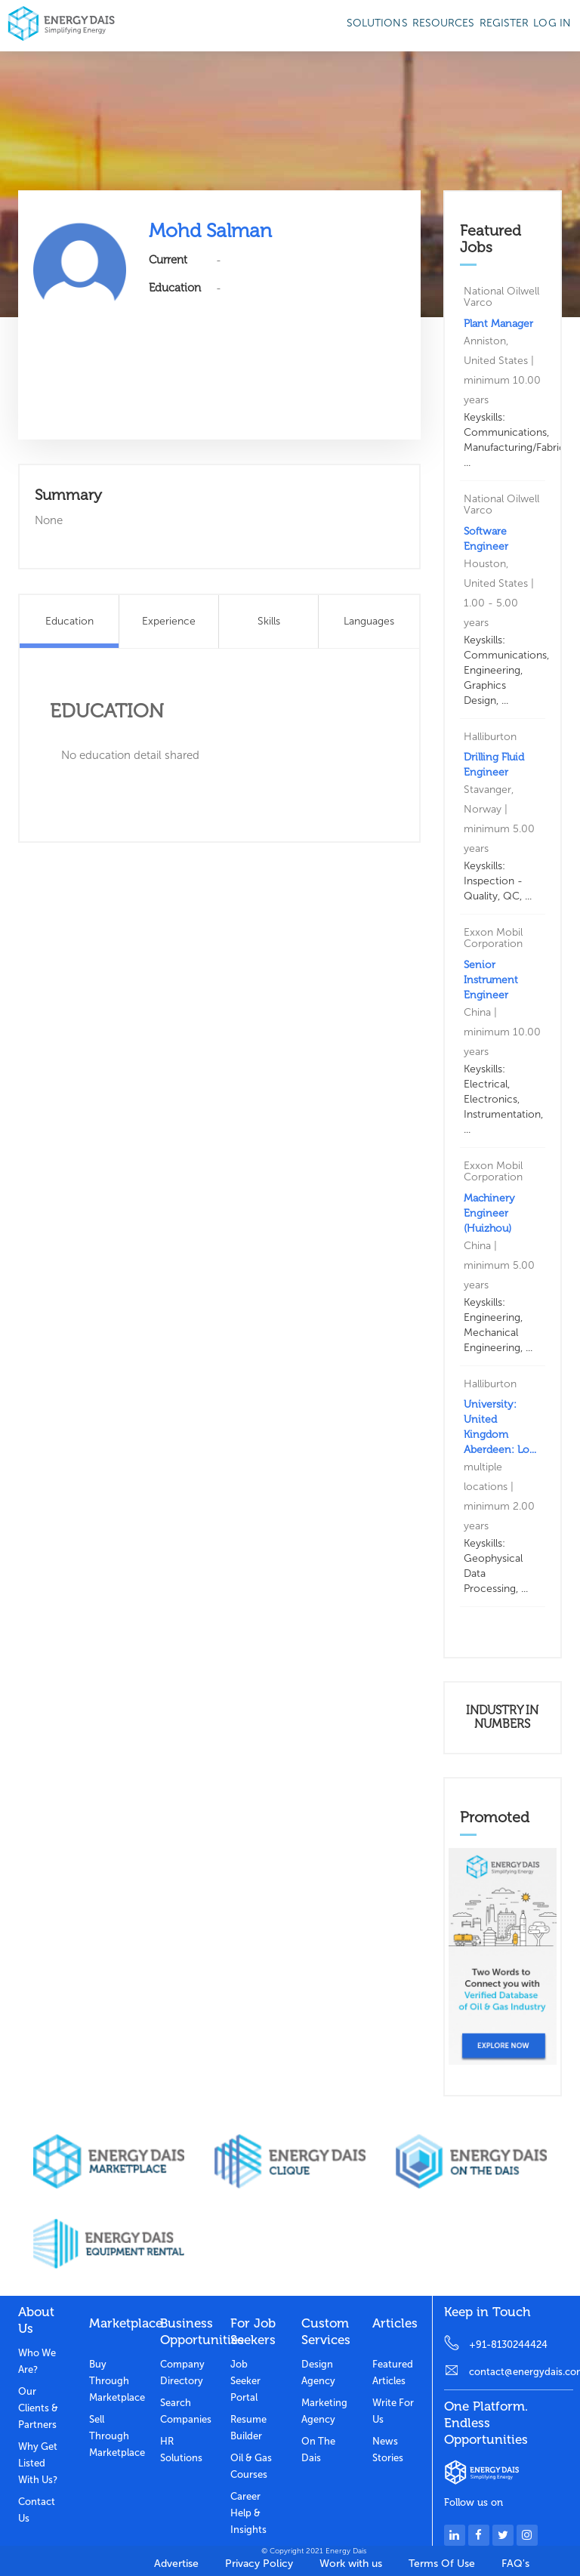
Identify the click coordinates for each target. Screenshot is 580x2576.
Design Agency (318, 2372)
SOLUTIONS (377, 23)
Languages (369, 621)
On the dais (318, 2449)
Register (504, 23)
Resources (443, 23)
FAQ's (515, 2563)
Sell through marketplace (113, 2436)
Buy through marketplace (113, 2381)
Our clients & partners (38, 2408)
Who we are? (37, 2361)
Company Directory (182, 2372)
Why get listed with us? (37, 2463)
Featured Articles (392, 2372)
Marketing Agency (324, 2411)
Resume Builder (248, 2428)
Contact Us (36, 2510)
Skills (269, 621)
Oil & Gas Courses (251, 2466)
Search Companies (184, 2411)
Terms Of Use (442, 2563)
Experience (169, 621)
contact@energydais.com (521, 2371)
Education (69, 621)
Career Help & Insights (248, 2513)
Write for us (393, 2411)
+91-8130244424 (508, 2344)
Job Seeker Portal (245, 2381)
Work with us (350, 2563)
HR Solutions (181, 2449)
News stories (387, 2449)
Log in (552, 23)
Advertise (176, 2563)
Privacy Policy (259, 2563)
